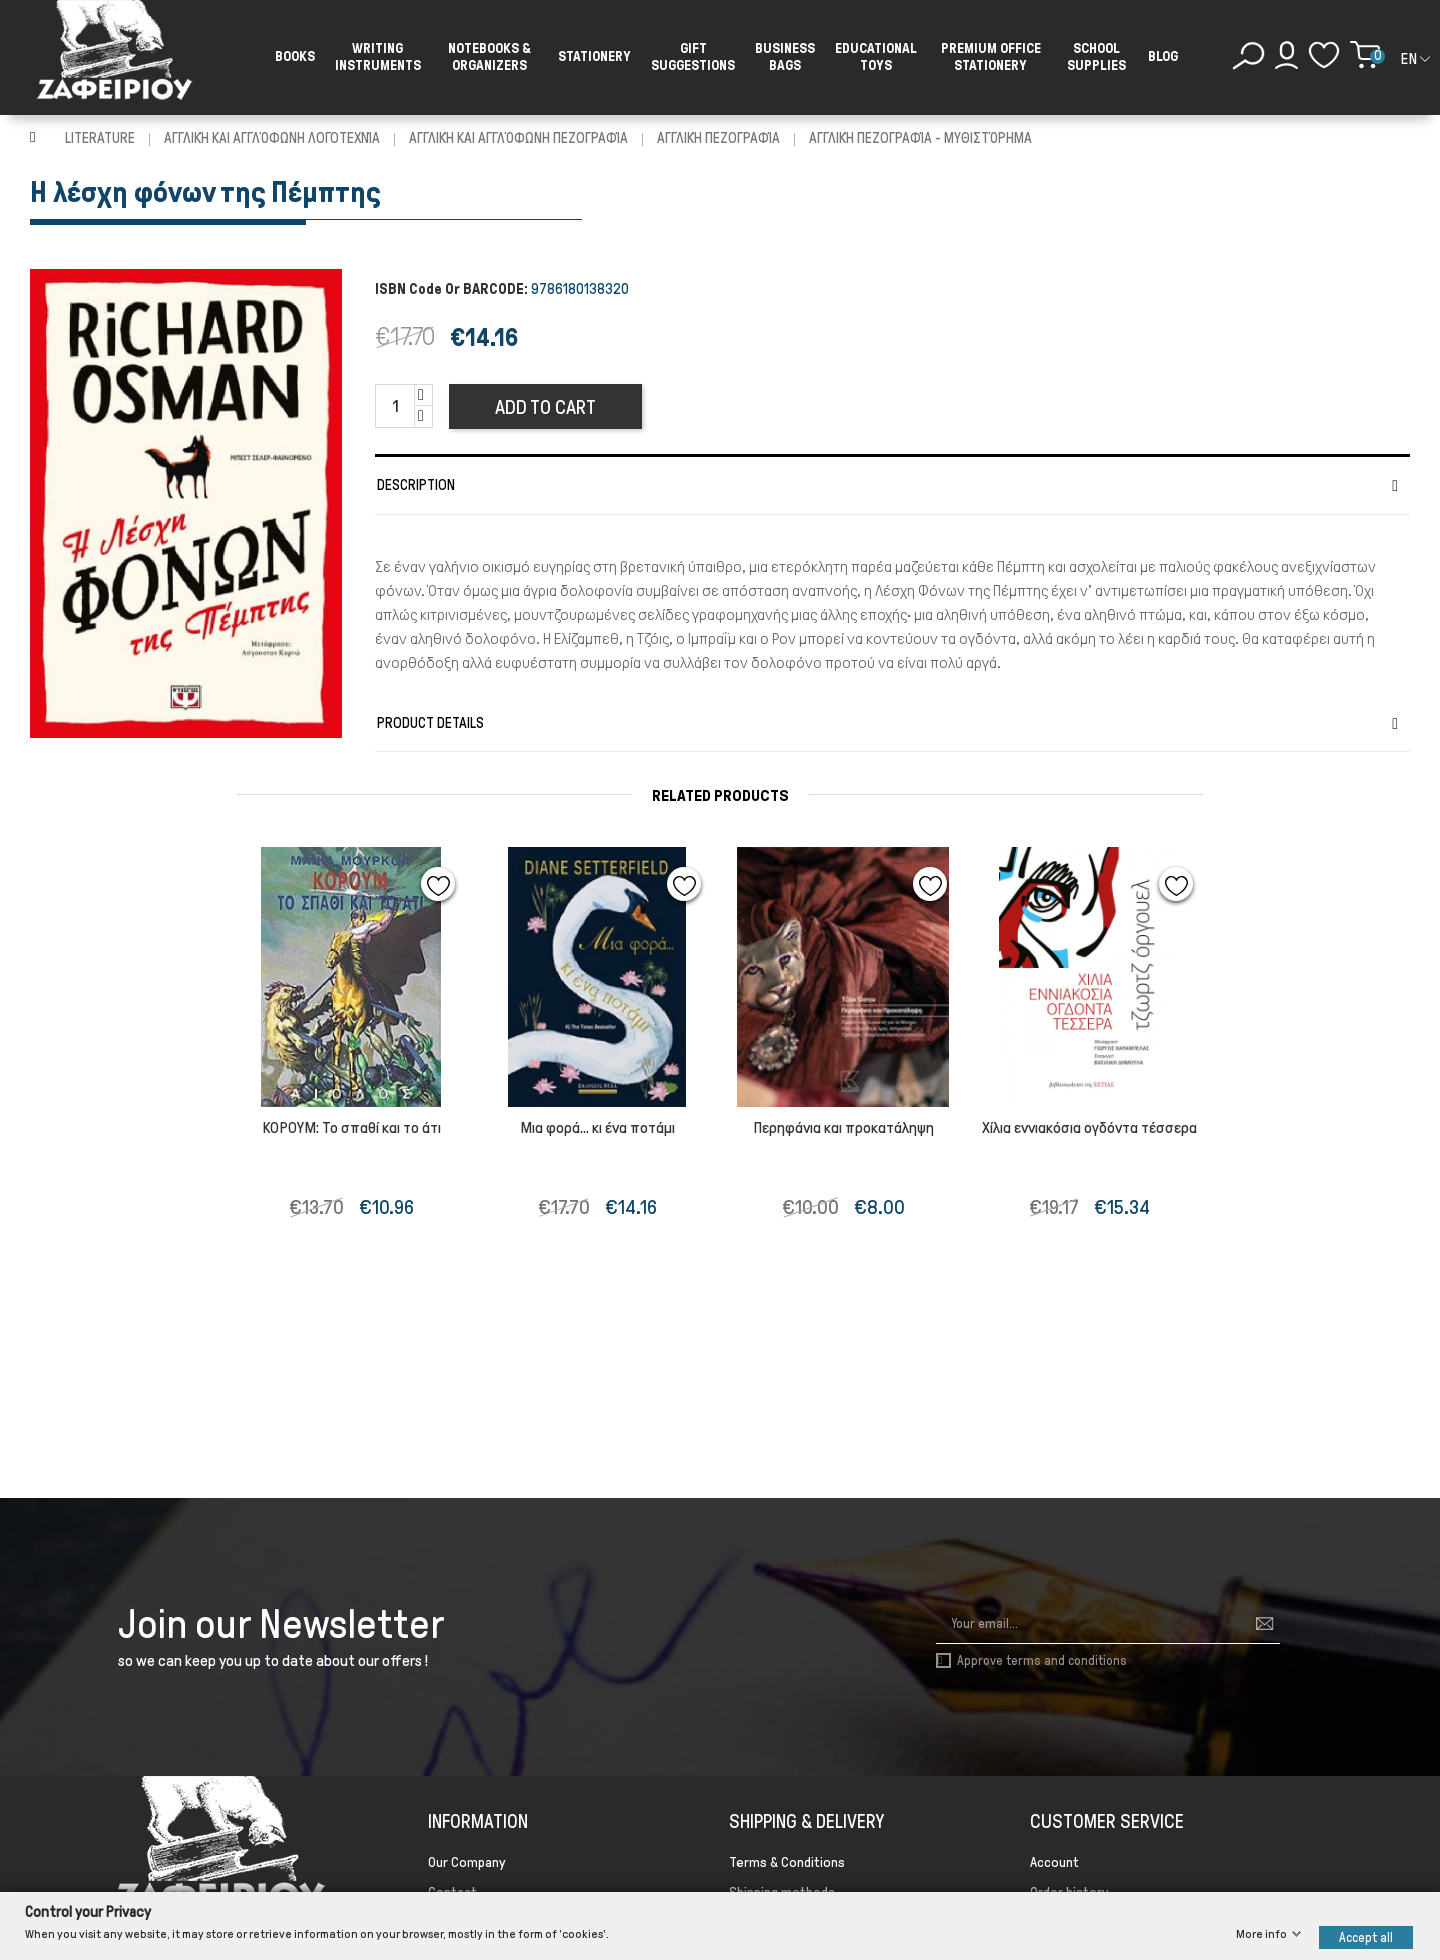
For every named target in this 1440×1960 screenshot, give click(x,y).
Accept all (1366, 1936)
